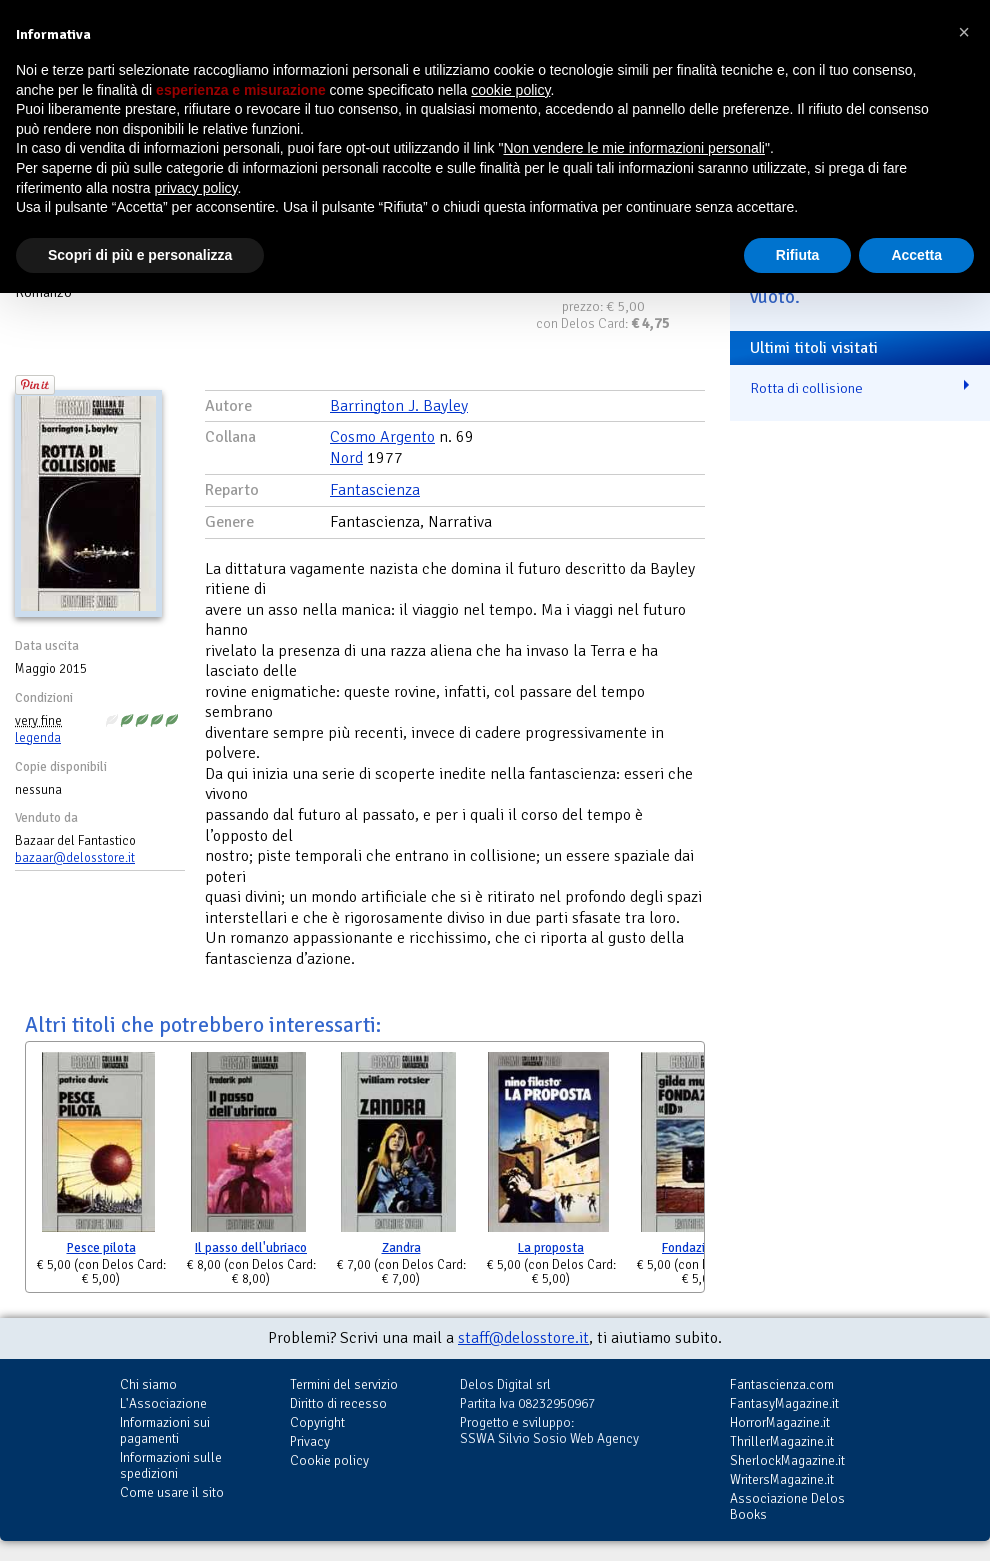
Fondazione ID (701, 1248)
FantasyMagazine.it (784, 1403)
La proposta (551, 1248)
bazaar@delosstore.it (75, 858)
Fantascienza (375, 490)
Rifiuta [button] (798, 255)
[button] (964, 32)
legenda (38, 738)
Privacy (310, 1441)
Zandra (401, 1248)
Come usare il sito (172, 1492)
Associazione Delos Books (787, 1506)
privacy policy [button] (196, 188)
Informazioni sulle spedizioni (171, 1465)
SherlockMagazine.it (787, 1460)
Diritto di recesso (338, 1403)
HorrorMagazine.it (780, 1422)
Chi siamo (148, 1384)
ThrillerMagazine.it (782, 1441)
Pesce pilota (101, 1248)
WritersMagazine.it (782, 1479)
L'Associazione (163, 1403)
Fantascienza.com (782, 1384)
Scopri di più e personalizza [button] (140, 255)
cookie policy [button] (510, 90)
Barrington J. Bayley (399, 406)
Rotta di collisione (806, 388)
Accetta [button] (916, 255)
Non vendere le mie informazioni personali (633, 148)
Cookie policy (329, 1460)
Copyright (317, 1422)
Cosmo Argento (382, 437)
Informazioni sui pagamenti (165, 1430)
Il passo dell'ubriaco (251, 1248)
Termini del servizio (344, 1384)
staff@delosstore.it (523, 1338)
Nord (346, 458)
